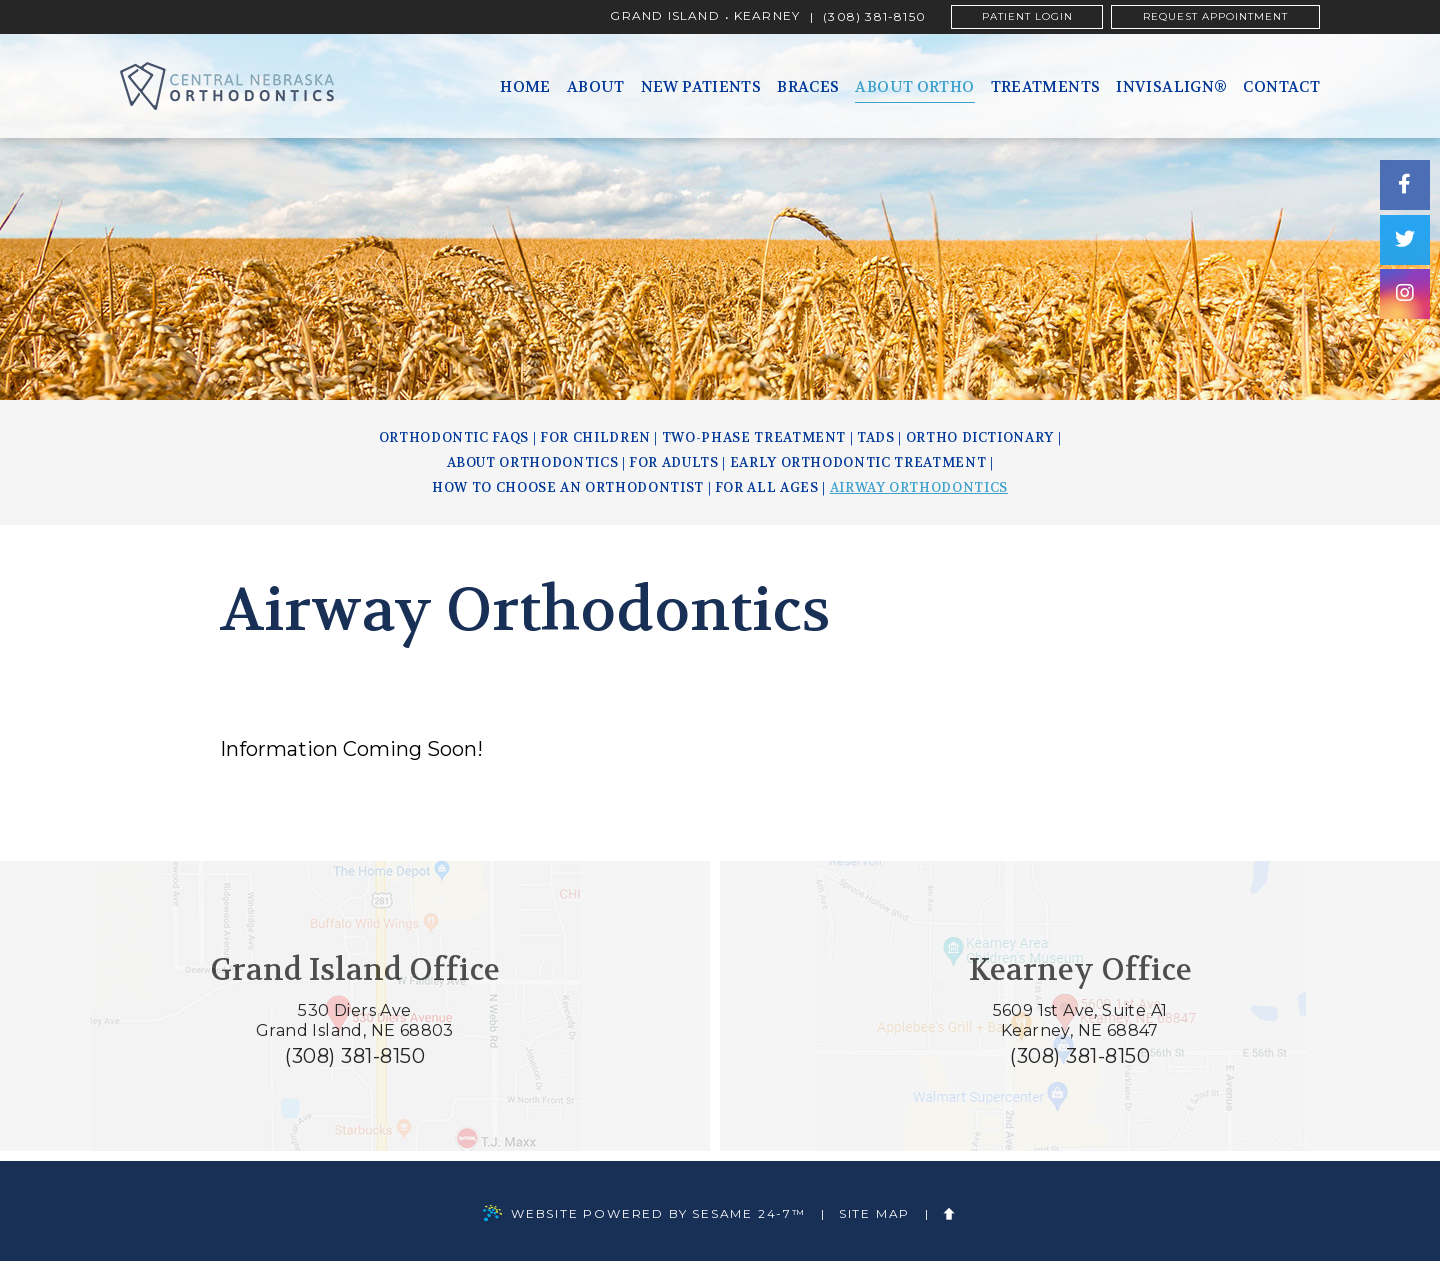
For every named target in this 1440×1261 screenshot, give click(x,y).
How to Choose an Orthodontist (568, 487)
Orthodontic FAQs (454, 437)
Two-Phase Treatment (754, 437)
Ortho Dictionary (980, 437)
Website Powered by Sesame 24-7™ (644, 1214)
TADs (876, 437)
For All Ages (767, 487)
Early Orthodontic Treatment (858, 462)
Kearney (767, 16)
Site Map (874, 1214)
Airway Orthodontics (919, 487)
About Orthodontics (533, 462)
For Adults (674, 462)
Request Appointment (1215, 16)
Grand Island (664, 16)
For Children (595, 437)
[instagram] (1405, 295)
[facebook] (1405, 185)
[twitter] (1405, 240)
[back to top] (950, 1214)
